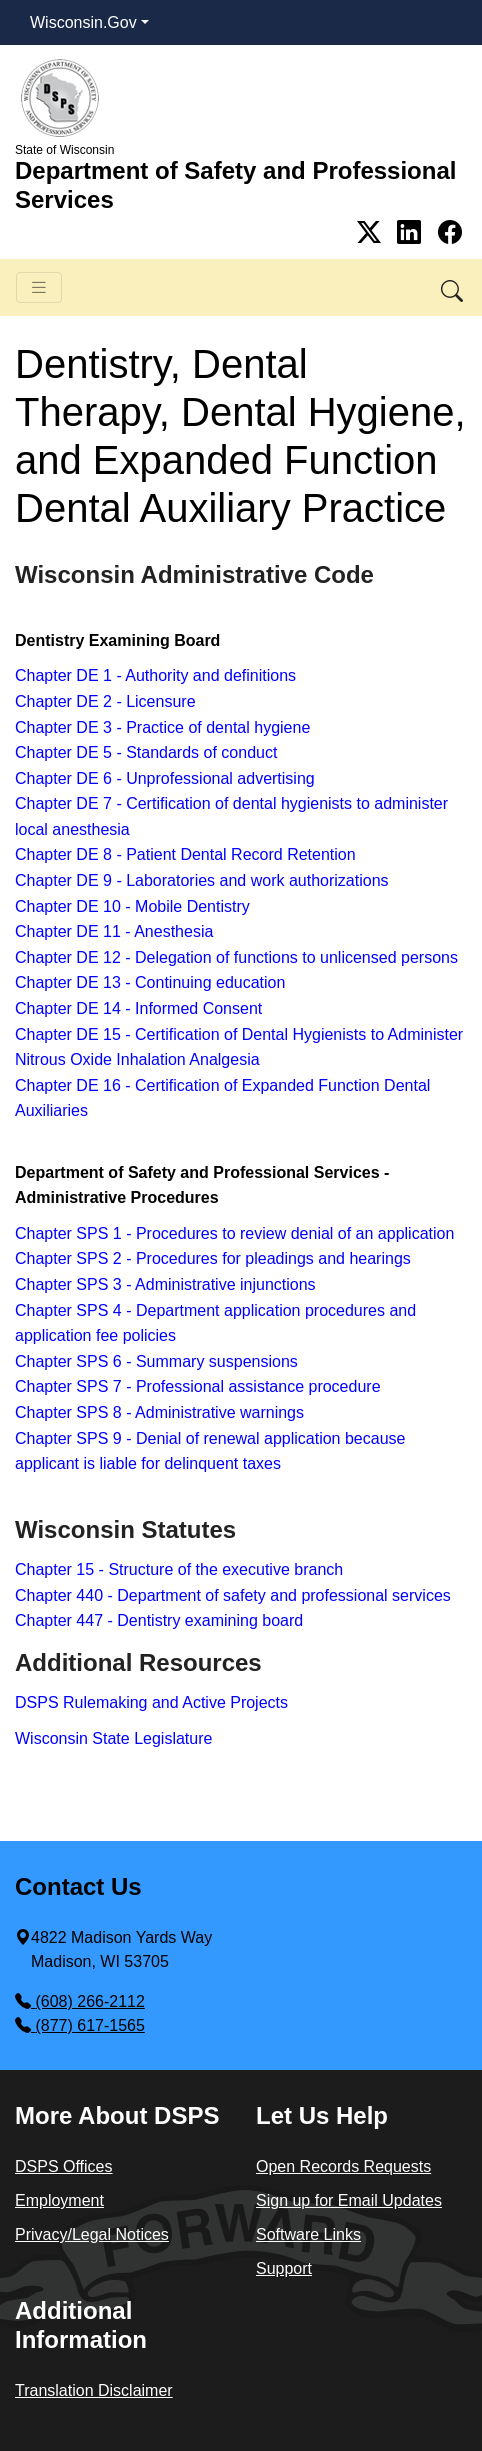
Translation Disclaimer (94, 2390)
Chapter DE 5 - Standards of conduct (146, 752)
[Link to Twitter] (372, 232)
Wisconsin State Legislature (113, 1738)
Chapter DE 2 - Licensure (105, 701)
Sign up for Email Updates (349, 2200)
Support (284, 2268)
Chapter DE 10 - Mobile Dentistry (134, 906)
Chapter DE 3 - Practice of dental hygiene (162, 727)
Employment (59, 2200)
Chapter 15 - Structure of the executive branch (179, 1569)
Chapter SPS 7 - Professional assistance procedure (198, 1386)
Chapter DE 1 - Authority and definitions (155, 675)
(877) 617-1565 (80, 2025)
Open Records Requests (343, 2166)
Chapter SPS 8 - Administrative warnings (159, 1412)
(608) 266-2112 (80, 2001)
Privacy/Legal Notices (92, 2234)
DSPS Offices (64, 2166)
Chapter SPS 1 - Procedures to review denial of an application (234, 1233)
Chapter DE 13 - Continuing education (150, 982)
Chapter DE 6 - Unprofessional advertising (167, 778)
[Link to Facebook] (450, 232)
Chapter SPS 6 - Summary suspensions (156, 1361)
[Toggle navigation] (39, 287)
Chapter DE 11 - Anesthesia (114, 931)
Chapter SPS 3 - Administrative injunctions (165, 1284)
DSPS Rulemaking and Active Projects (151, 1702)
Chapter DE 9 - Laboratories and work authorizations (202, 880)
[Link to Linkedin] (412, 232)
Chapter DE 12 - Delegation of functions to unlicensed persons (236, 957)
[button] (453, 287)
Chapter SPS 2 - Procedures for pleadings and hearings (213, 1258)
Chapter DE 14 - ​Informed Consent (138, 1008)
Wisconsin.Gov (83, 22)
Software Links (308, 2234)
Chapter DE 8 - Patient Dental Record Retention (185, 854)
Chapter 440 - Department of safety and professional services (233, 1595)
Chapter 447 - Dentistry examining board (159, 1620)
